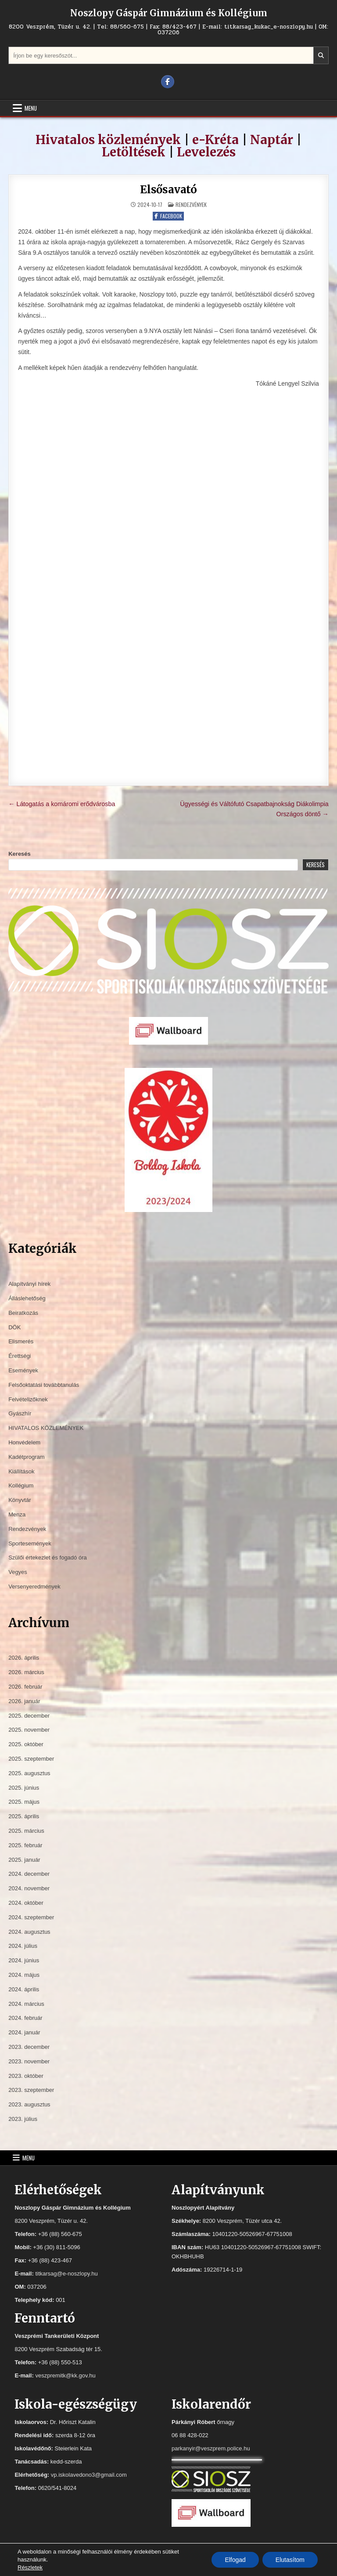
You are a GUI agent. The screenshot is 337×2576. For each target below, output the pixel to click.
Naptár (271, 140)
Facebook (168, 216)
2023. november (29, 2061)
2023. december (29, 2047)
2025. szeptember (31, 1758)
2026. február (25, 1686)
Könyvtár (19, 1500)
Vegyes (17, 1572)
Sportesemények (29, 1543)
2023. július (22, 2119)
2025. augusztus (29, 1773)
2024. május (23, 1975)
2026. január (24, 1701)
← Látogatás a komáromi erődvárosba (61, 803)
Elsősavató (168, 189)
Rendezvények (191, 204)
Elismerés (20, 1341)
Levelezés (206, 152)
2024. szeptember (31, 1917)
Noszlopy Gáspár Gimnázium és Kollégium (168, 12)
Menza (16, 1514)
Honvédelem (24, 1442)
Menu (31, 108)
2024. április (23, 1989)
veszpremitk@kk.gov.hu (65, 2375)
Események (23, 1370)
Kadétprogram (26, 1457)
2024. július (22, 1946)
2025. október (25, 1744)
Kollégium (20, 1485)
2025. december (29, 1715)
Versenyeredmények (34, 1586)
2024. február (25, 2018)
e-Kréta (215, 140)
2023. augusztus (29, 2104)
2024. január (24, 2032)
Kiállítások (21, 1471)
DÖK (14, 1327)
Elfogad (235, 2559)
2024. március (26, 2004)
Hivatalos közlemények (108, 140)
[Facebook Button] (167, 81)
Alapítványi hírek (29, 1284)
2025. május (23, 1801)
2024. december (29, 1873)
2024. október (25, 1902)
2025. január (24, 1859)
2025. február (25, 1845)
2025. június (23, 1787)
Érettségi (19, 1356)
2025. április (23, 1816)
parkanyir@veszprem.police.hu (211, 2448)
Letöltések (133, 152)
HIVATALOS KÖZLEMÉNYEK (45, 1428)
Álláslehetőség (27, 1298)
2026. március (26, 1672)
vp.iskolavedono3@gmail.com (89, 2474)
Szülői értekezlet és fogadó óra (47, 1557)
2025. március (26, 1830)
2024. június (23, 1960)
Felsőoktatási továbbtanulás (43, 1385)
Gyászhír (19, 1413)
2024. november (29, 1888)
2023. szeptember (31, 2090)
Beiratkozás (23, 1313)
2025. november (29, 1729)
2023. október (25, 2076)
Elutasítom (290, 2559)
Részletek (30, 2567)
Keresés (19, 853)
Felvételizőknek (28, 1399)
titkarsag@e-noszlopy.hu (66, 2273)
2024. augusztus (29, 1931)
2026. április (23, 1657)
